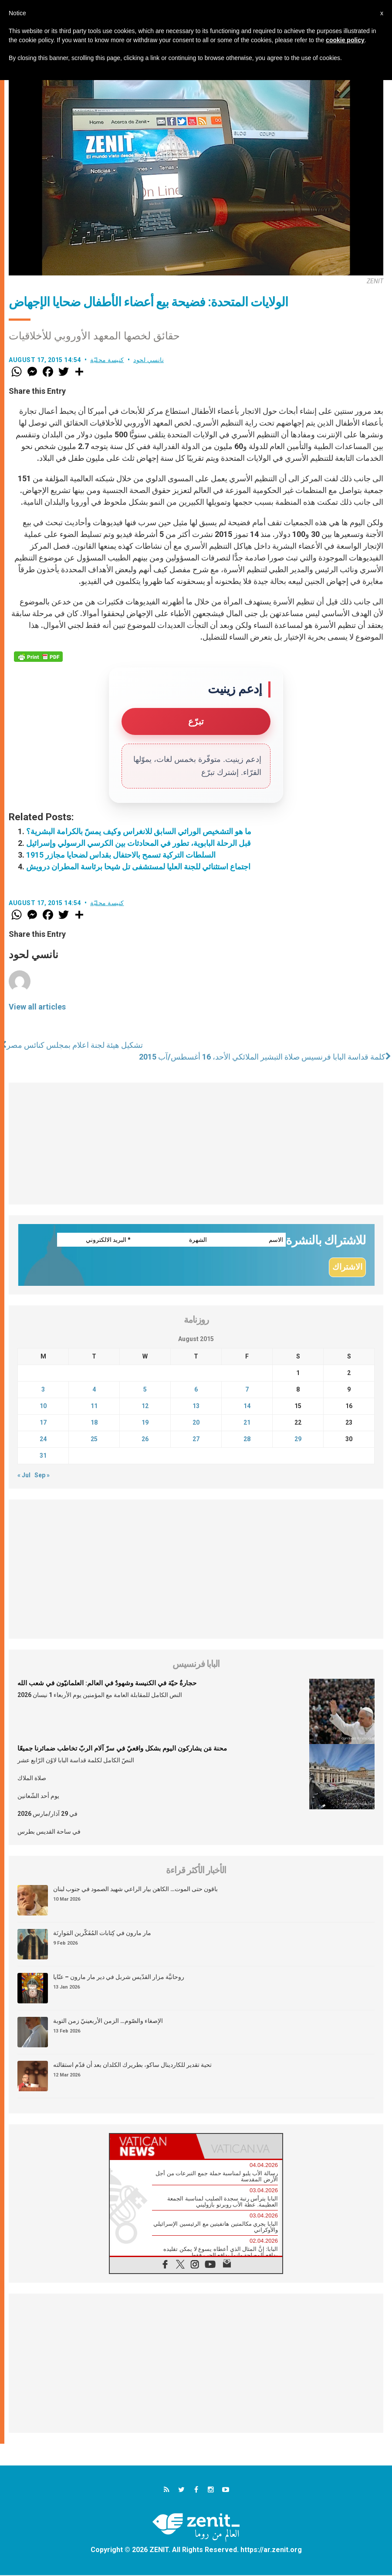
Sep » (42, 1475)
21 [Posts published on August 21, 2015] (246, 1422)
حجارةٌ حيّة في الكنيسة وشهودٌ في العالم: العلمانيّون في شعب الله (106, 1683)
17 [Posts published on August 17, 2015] (43, 1422)
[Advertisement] (196, 1143)
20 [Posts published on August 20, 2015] (196, 1422)
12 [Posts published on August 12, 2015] (145, 1406)
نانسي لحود (148, 359)
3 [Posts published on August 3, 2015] (43, 1389)
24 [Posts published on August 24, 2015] (43, 1439)
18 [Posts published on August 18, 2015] (94, 1422)
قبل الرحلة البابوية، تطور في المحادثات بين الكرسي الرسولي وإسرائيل (138, 843)
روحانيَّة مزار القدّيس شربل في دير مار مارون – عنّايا (118, 1977)
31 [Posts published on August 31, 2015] (43, 1455)
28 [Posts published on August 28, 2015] (246, 1439)
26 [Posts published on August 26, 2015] (145, 1439)
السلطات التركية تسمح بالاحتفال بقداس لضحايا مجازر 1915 (121, 854)
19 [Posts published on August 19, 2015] (145, 1422)
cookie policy (345, 40)
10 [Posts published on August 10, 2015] (43, 1406)
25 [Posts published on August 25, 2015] (94, 1439)
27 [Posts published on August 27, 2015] (196, 1439)
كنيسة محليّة (107, 359)
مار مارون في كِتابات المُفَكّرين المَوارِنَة (102, 1933)
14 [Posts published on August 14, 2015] (246, 1406)
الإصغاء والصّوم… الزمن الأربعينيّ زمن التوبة (108, 2021)
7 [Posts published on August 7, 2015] (247, 1389)
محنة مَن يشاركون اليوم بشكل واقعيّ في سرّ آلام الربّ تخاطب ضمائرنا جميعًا (122, 1749)
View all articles (37, 1006)
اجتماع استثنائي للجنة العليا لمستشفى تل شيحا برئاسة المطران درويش (138, 866)
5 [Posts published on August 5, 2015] (145, 1389)
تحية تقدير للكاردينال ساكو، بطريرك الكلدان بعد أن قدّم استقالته (132, 2065)
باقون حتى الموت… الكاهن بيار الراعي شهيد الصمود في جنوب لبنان (135, 1889)
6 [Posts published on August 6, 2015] (196, 1389)
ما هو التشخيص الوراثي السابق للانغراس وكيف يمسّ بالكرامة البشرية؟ (138, 831)
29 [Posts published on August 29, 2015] (297, 1439)
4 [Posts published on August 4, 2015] (94, 1389)
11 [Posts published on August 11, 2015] (94, 1406)
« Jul (23, 1475)
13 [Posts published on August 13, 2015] (196, 1406)
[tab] (153, 2146)
